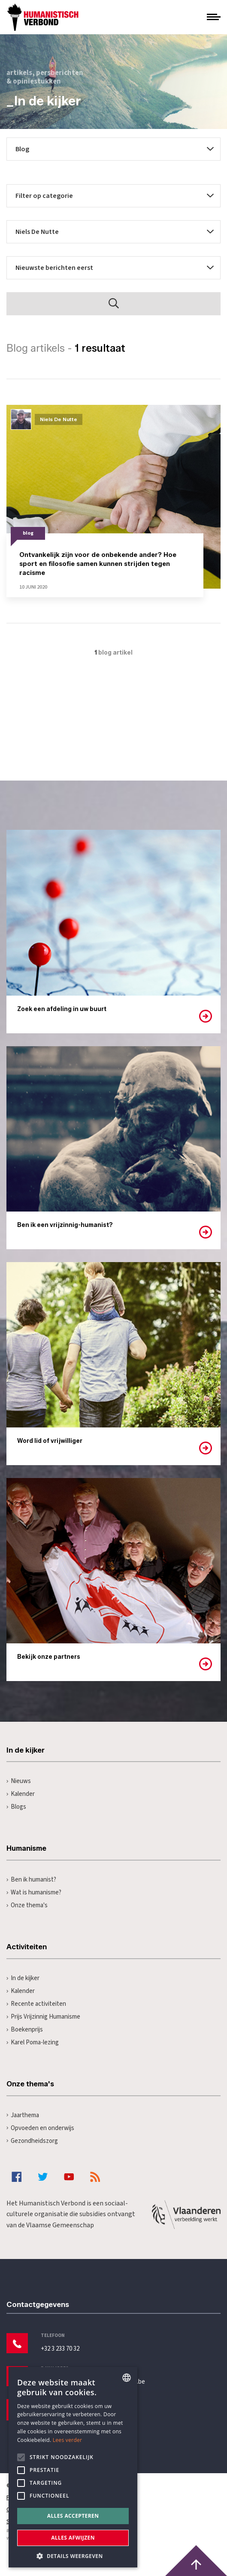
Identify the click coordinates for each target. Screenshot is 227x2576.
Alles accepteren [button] (73, 2515)
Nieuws (18, 1781)
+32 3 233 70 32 (60, 2348)
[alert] (73, 2467)
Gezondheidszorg (32, 2140)
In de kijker (22, 1978)
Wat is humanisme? (33, 1892)
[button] (73, 2555)
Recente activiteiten (36, 2003)
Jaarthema (22, 2115)
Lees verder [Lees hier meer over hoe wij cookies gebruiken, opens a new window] (67, 2440)
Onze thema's (27, 1905)
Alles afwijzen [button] (73, 2537)
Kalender (20, 1793)
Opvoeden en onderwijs (40, 2128)
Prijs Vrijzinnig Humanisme (43, 2016)
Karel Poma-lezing (32, 2042)
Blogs (16, 1806)
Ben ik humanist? (31, 1879)
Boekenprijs (24, 2029)
